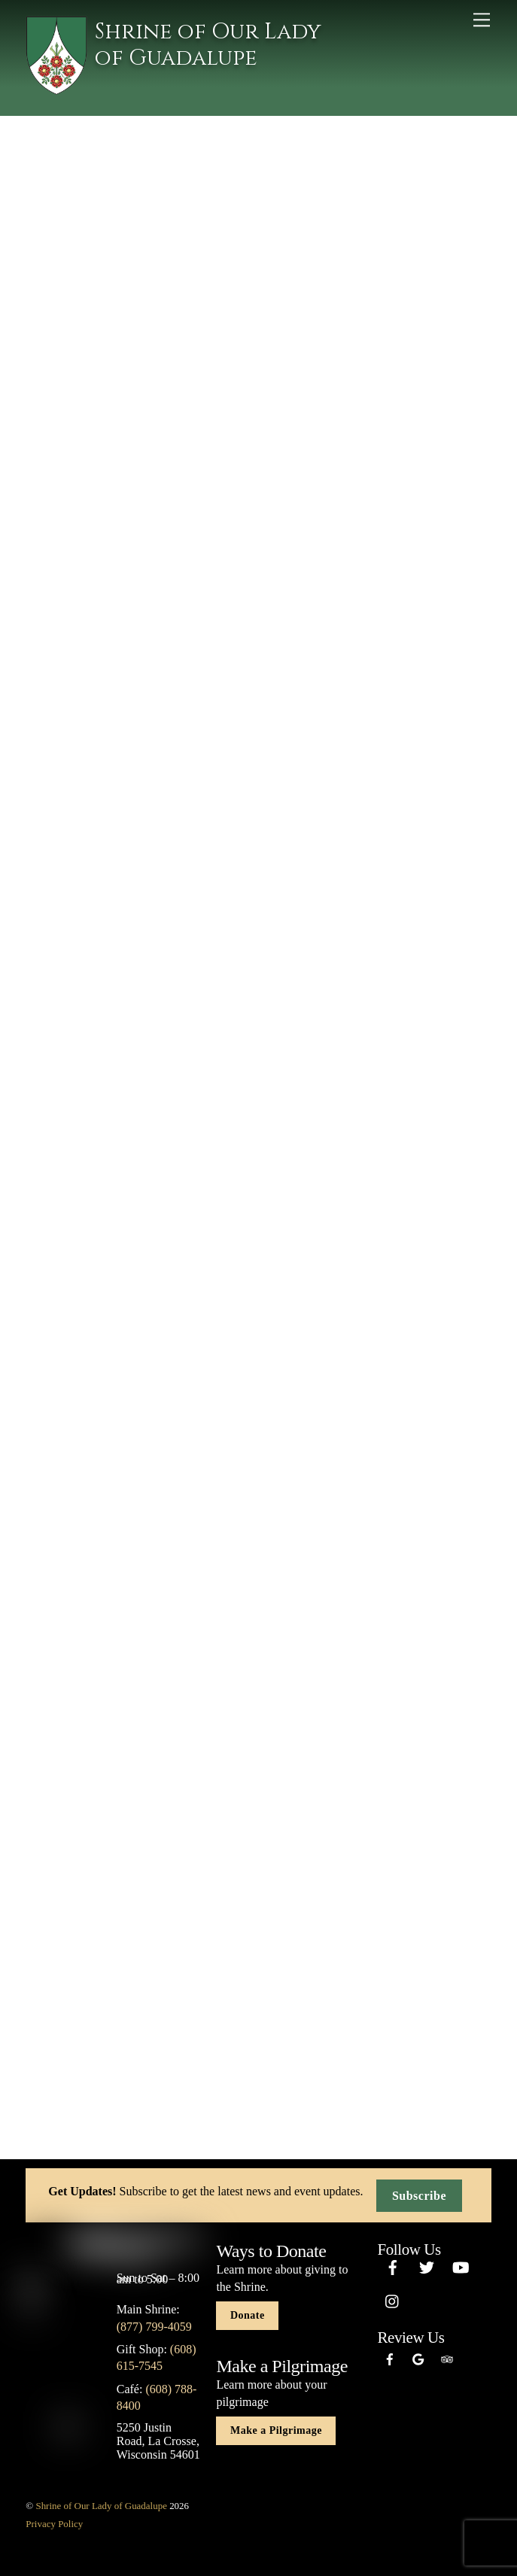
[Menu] (482, 20)
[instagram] (393, 2298)
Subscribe (419, 2195)
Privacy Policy (54, 2523)
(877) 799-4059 (154, 2326)
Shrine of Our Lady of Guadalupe (100, 2505)
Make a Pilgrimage (276, 2430)
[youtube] (461, 2265)
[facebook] (393, 2265)
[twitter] (427, 2265)
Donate (247, 2315)
